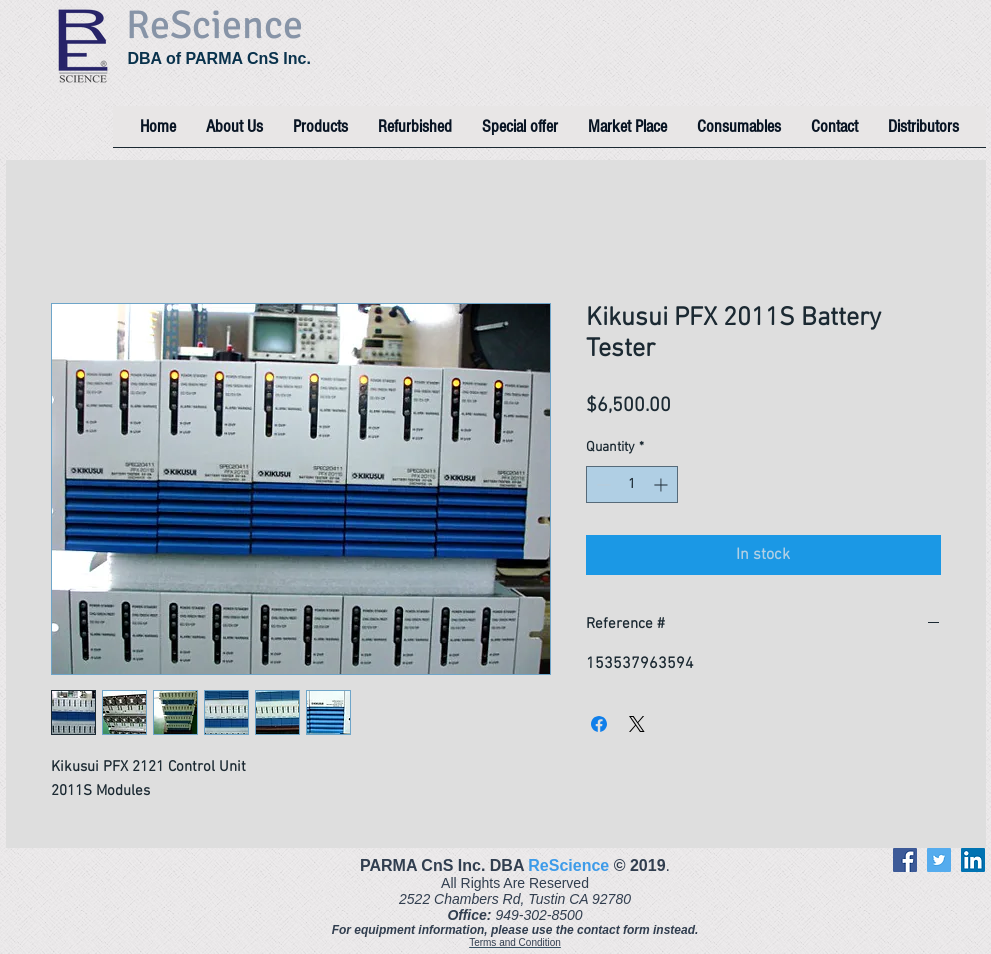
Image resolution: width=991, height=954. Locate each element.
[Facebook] (905, 860)
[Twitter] (939, 860)
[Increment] (662, 484)
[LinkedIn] (973, 860)
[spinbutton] (632, 484)
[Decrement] (601, 484)
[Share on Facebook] (599, 724)
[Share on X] (637, 724)
